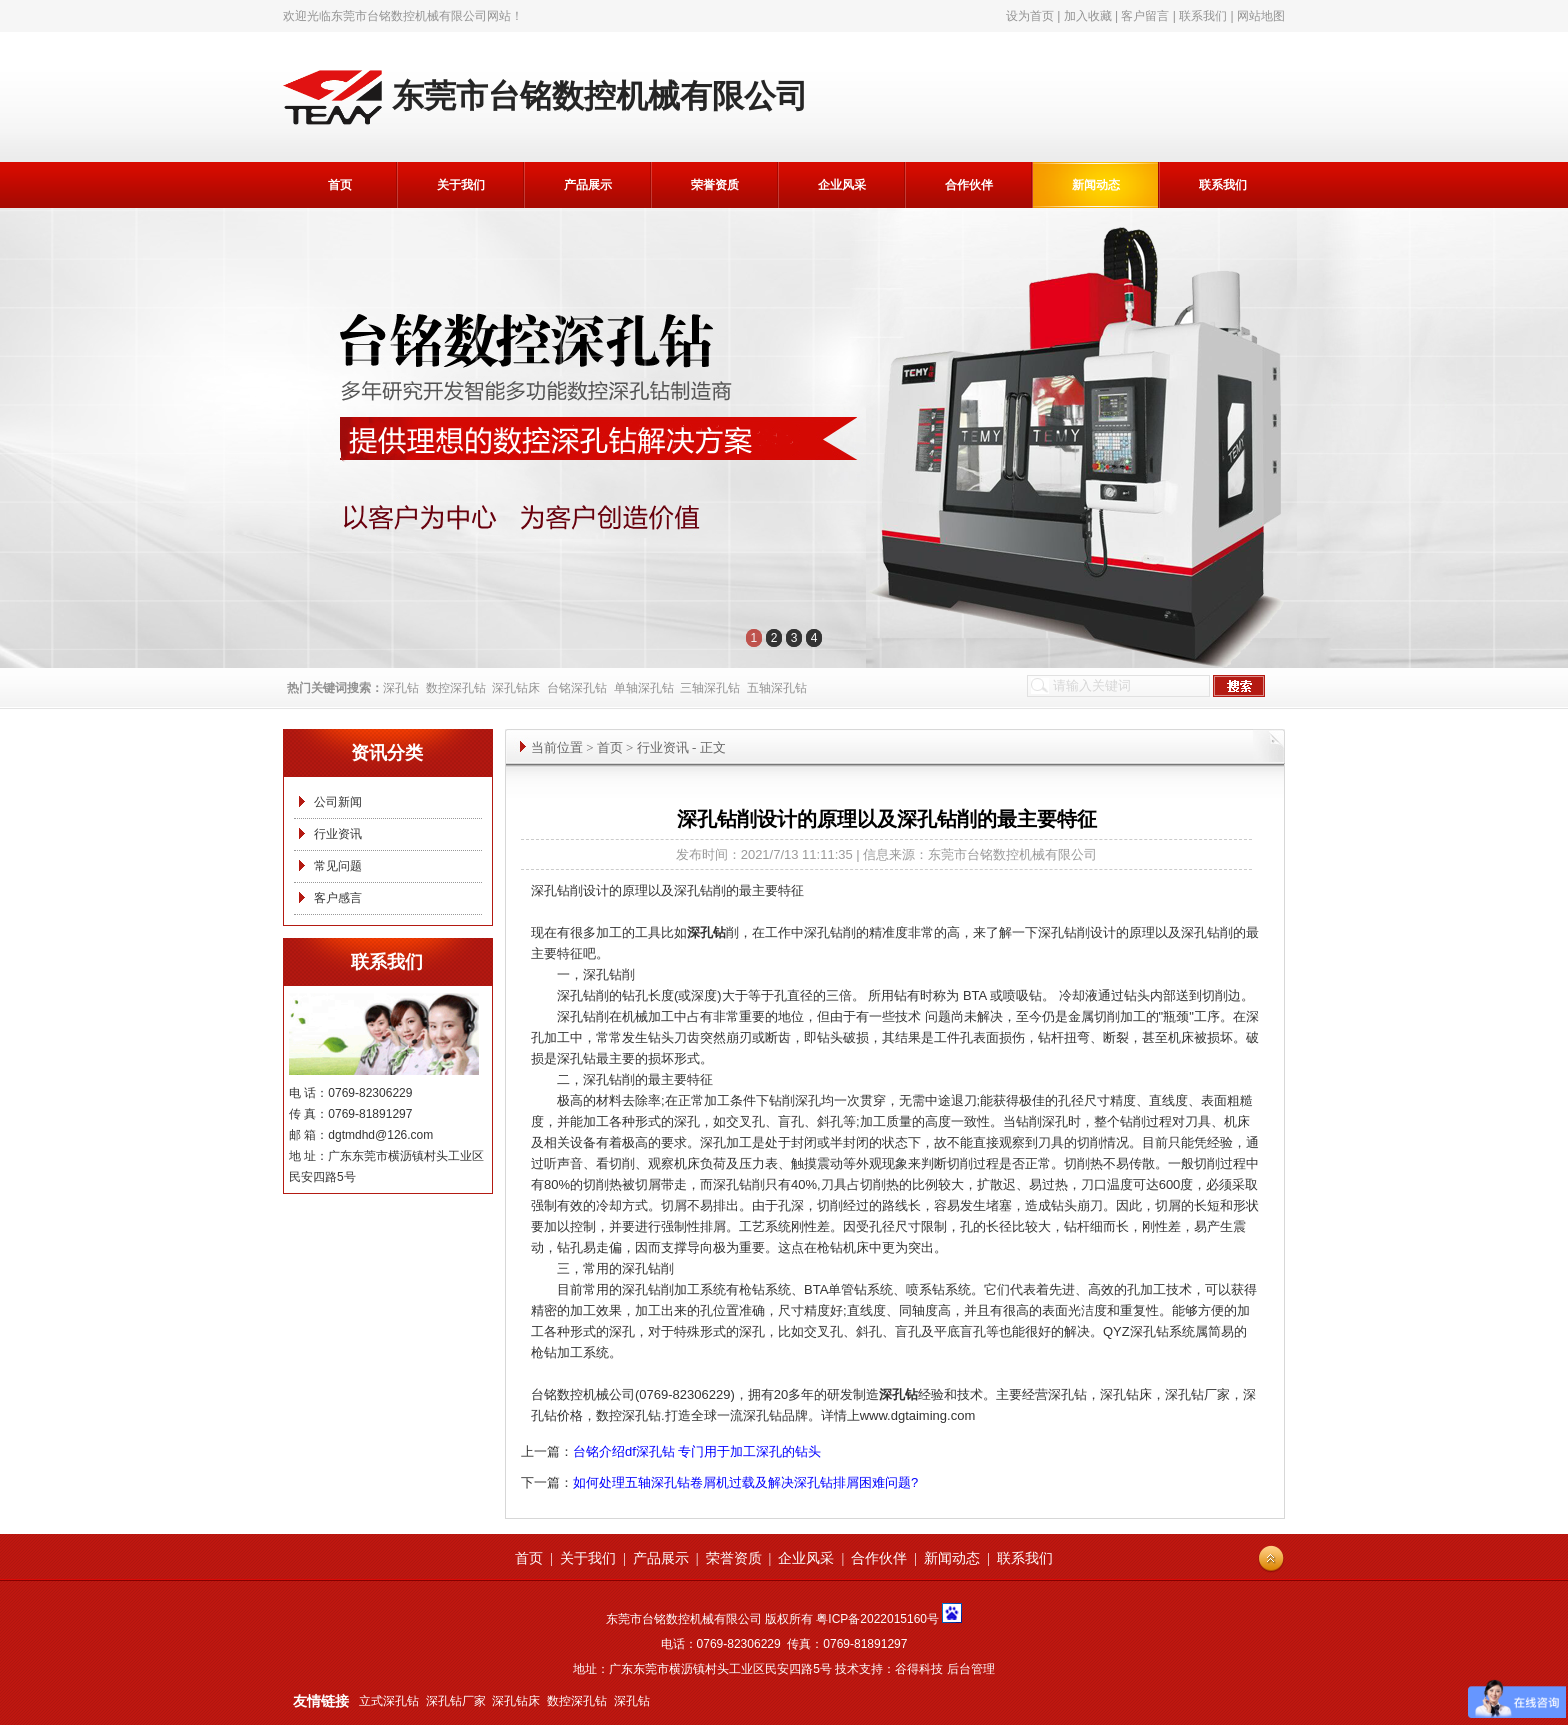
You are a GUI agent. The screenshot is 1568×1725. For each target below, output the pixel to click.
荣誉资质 (715, 185)
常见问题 (338, 866)
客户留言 (1145, 16)
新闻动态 (1096, 185)
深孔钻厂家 (456, 1701)
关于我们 (461, 185)
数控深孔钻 (456, 688)
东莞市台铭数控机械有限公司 (409, 16)
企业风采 (842, 185)
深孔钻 (401, 688)
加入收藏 (1088, 16)
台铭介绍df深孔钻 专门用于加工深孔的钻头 (697, 1451)
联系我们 (1203, 16)
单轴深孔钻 (644, 688)
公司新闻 (338, 802)
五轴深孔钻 (777, 688)
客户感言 (338, 898)
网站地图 (1261, 16)
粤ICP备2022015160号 (877, 1619)
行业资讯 (338, 834)
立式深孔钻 (389, 1701)
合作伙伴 (969, 185)
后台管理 (971, 1669)
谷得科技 (919, 1669)
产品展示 (588, 185)
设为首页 (1030, 16)
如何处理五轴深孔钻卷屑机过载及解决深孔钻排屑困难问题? (745, 1482)
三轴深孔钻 (710, 688)
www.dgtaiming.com (918, 1415)
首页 (340, 185)
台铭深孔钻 (577, 688)
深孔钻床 (516, 688)
